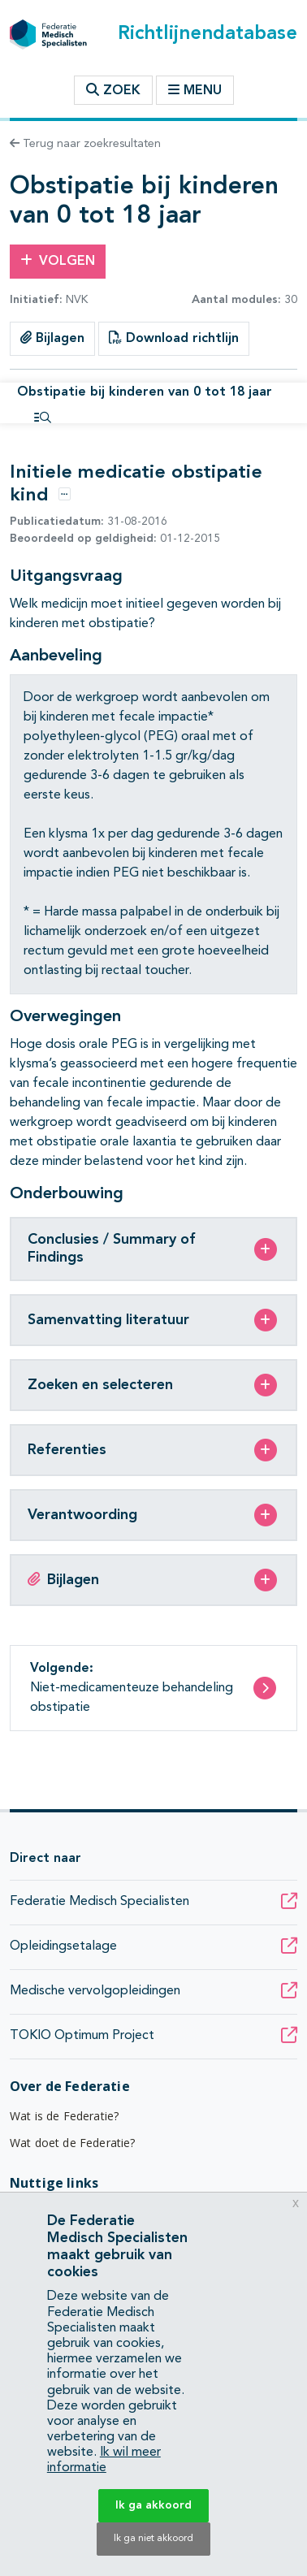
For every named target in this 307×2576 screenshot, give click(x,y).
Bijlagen (52, 338)
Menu (195, 90)
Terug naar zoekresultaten (85, 143)
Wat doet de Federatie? (73, 2142)
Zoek (113, 90)
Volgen (57, 260)
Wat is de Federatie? (64, 2116)
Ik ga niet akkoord (153, 2539)
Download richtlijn (174, 338)
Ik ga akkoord (153, 2505)
